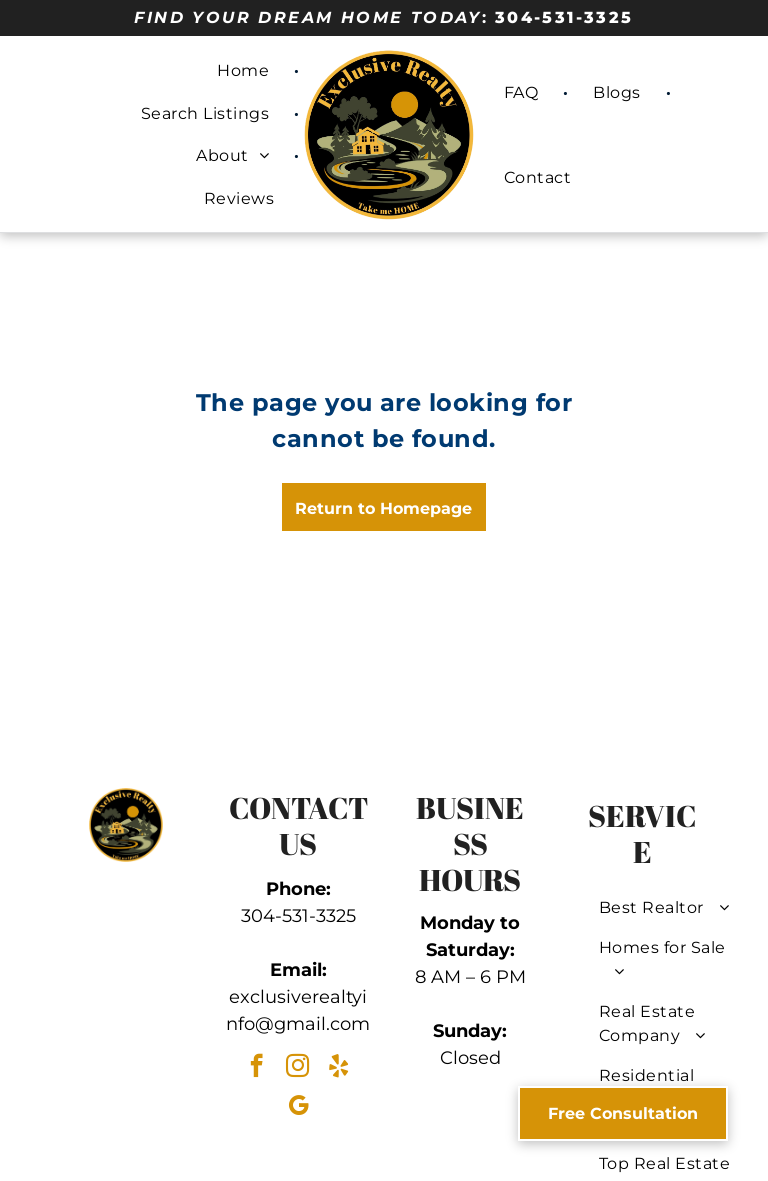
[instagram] (297, 1068)
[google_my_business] (298, 1108)
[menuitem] (245, 71)
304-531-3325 (564, 17)
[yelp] (338, 1068)
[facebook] (256, 1068)
